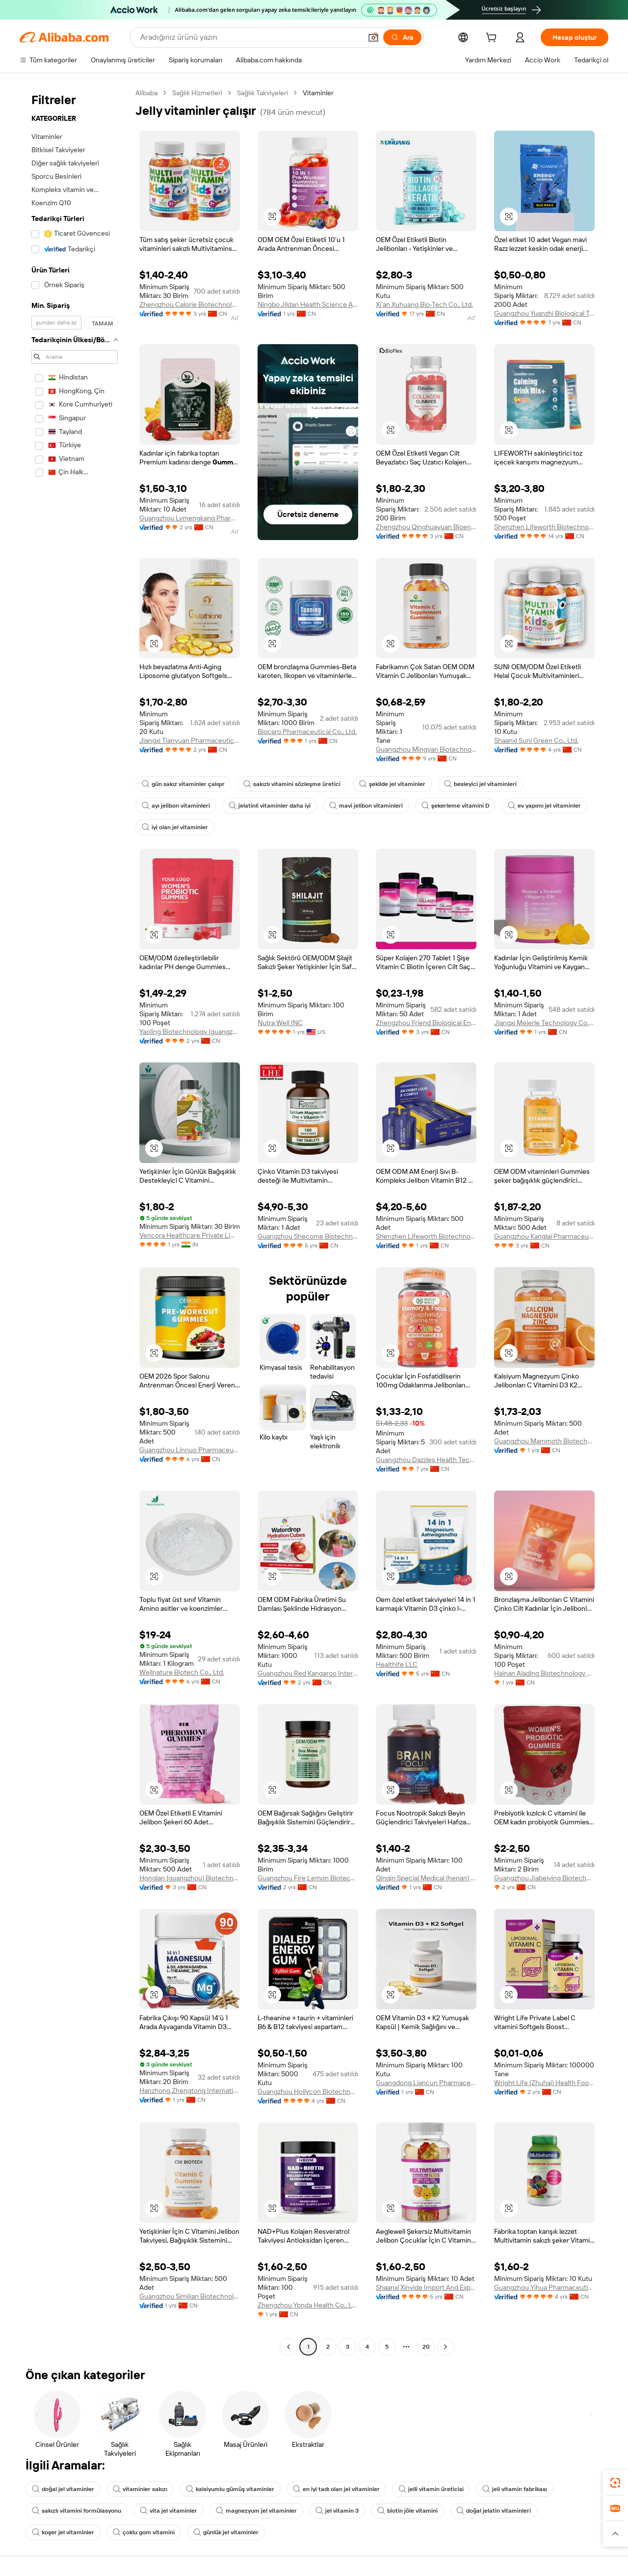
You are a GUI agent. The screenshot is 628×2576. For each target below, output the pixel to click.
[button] (373, 37)
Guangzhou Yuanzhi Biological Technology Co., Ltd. (544, 313)
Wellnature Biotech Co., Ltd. (181, 1672)
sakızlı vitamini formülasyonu (76, 2511)
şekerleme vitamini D (455, 806)
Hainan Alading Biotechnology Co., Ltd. (544, 1673)
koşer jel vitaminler (63, 2532)
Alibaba (146, 93)
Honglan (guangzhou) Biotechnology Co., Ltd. (189, 1878)
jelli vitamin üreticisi (431, 2489)
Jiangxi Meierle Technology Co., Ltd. (544, 1023)
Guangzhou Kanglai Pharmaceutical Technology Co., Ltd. (544, 1236)
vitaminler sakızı (140, 2489)
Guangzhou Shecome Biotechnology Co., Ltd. (308, 1236)
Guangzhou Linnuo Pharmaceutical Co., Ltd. (189, 1450)
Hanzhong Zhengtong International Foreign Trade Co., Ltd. (189, 2090)
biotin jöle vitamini (407, 2511)
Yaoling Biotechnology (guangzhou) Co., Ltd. (189, 1031)
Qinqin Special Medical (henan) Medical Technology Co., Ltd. (426, 1878)
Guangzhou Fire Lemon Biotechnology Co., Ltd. (308, 1878)
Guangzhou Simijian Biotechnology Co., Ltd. (189, 2296)
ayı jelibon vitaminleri (176, 806)
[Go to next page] (445, 2347)
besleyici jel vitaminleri (480, 784)
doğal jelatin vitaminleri (493, 2511)
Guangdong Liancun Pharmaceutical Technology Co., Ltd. (426, 2083)
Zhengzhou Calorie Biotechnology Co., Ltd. (189, 304)
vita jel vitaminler (168, 2511)
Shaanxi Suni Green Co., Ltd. (536, 740)
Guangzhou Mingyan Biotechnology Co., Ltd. (426, 749)
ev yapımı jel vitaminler (544, 806)
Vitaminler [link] (318, 93)
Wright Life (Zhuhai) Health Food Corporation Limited (544, 2083)
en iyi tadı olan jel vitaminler (336, 2489)
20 (426, 2346)
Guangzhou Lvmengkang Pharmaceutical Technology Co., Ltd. (189, 518)
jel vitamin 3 (337, 2511)
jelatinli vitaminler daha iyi (270, 806)
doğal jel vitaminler (63, 2489)
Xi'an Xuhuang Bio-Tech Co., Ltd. (424, 304)
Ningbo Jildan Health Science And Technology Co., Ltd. (308, 304)
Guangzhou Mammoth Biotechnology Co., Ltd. (544, 1441)
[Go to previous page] (288, 2347)
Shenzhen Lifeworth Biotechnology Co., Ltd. (544, 527)
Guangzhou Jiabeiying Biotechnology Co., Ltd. (544, 1878)
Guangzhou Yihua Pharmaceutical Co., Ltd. (544, 2287)
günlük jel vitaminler (226, 2532)
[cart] (493, 39)
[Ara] (402, 37)
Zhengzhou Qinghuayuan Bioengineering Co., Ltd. (426, 527)
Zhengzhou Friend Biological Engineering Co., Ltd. (426, 1023)
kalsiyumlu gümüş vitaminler (230, 2489)
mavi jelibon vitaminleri (366, 806)
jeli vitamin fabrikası (514, 2489)
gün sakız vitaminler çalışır (183, 784)
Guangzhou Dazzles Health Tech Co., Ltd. (426, 1460)
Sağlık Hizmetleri (197, 93)
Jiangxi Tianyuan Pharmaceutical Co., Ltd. (189, 740)
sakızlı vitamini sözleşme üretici (291, 784)
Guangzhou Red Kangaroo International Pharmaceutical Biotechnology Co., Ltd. (308, 1673)
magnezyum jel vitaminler (256, 2511)
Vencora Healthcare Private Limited (189, 1235)
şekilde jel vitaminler (392, 784)
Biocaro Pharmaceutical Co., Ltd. (307, 731)
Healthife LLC (397, 1664)
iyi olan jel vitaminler (175, 827)
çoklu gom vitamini (144, 2532)
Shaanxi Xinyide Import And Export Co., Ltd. (426, 2287)
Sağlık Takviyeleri (262, 93)
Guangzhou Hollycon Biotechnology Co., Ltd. (308, 2091)
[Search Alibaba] (250, 37)
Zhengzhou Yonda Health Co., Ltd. (308, 2305)
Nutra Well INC (280, 1023)
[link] (615, 2482)
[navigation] (75, 1220)
